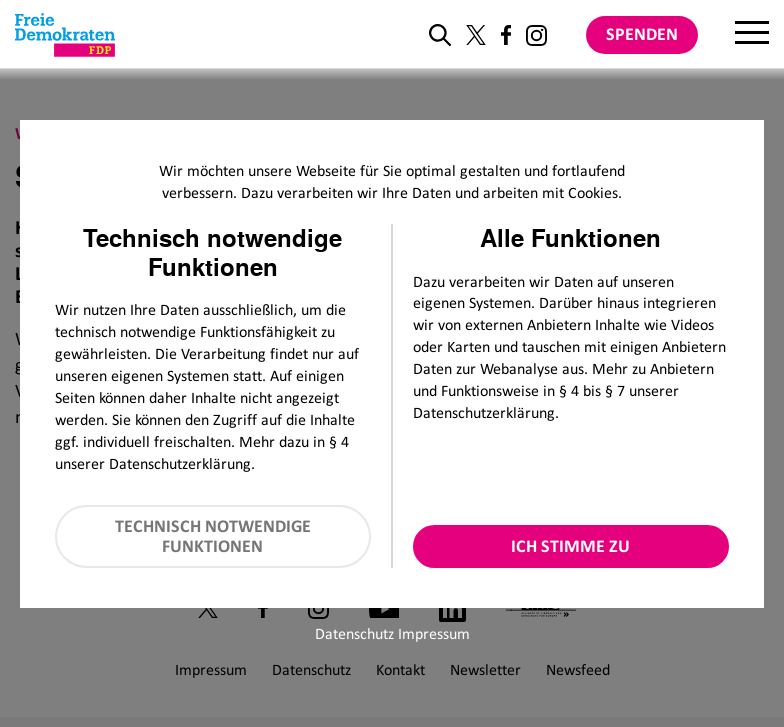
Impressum (434, 633)
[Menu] (752, 35)
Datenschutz (354, 633)
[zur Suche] (440, 35)
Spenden (642, 34)
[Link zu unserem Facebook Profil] (506, 35)
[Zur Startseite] (65, 35)
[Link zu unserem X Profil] (476, 35)
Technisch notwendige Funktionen (213, 536)
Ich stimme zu (570, 546)
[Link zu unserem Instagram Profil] (536, 35)
